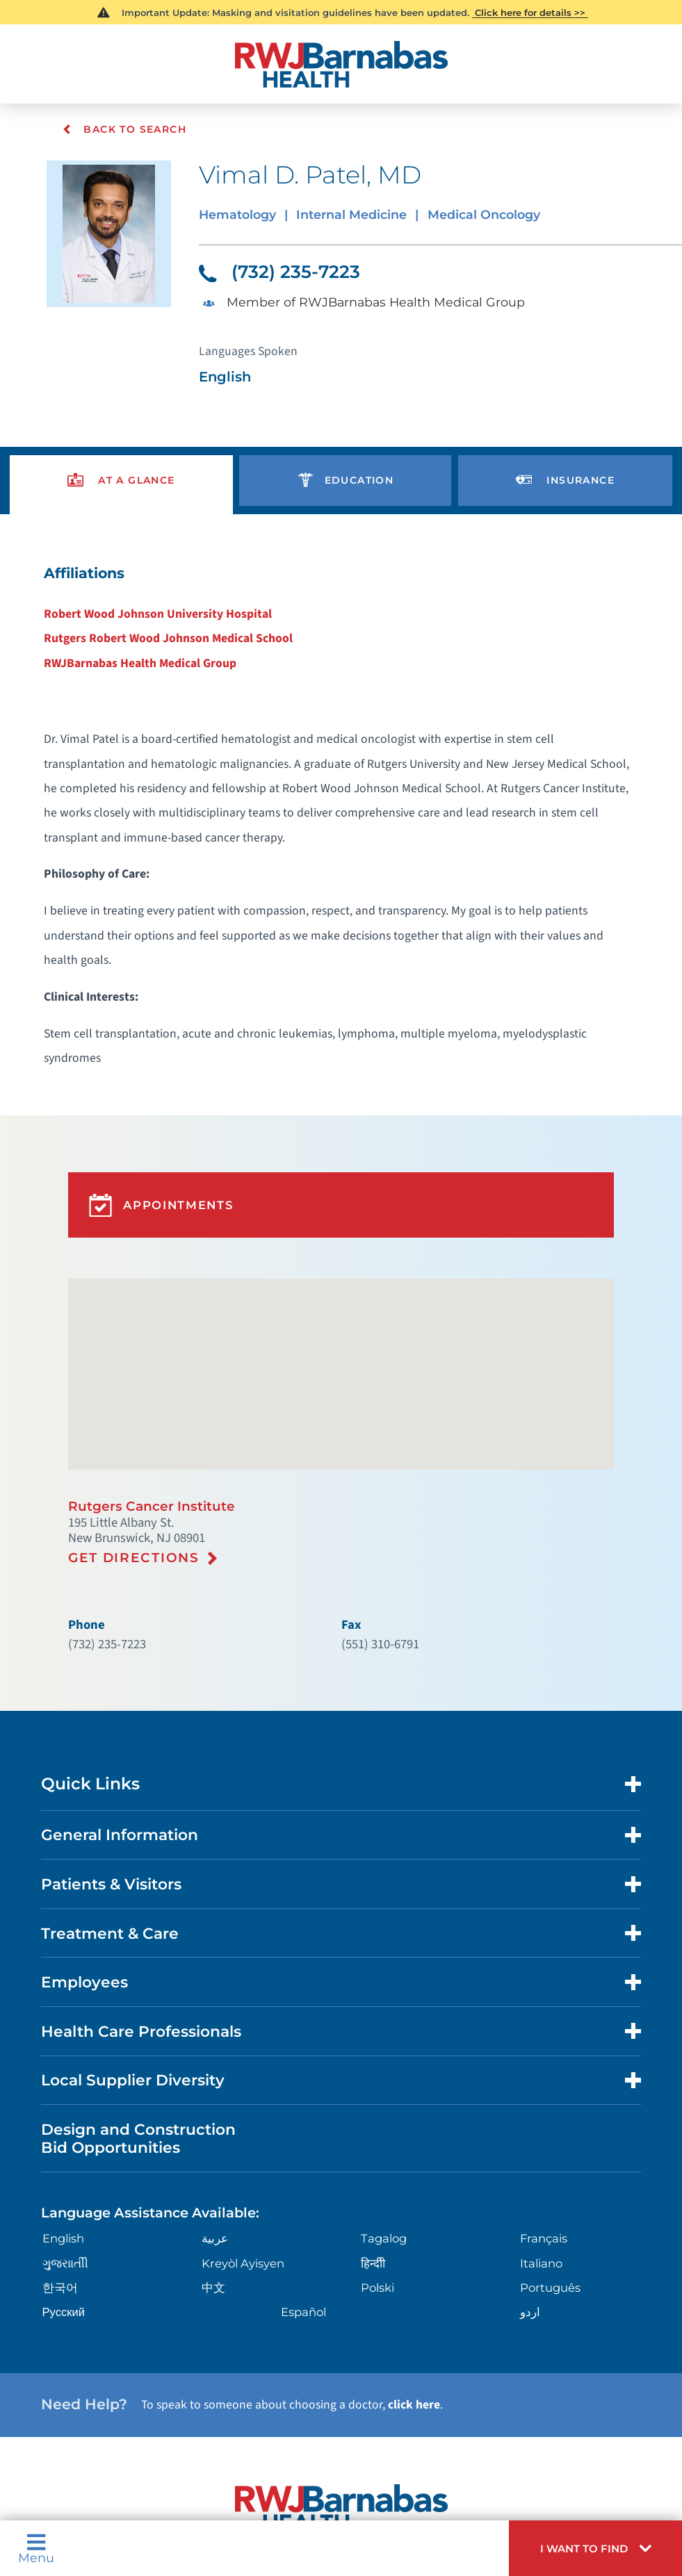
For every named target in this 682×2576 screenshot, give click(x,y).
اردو (530, 2146)
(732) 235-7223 (275, 265)
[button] (605, 2551)
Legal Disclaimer (437, 2451)
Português (550, 2123)
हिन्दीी (372, 2100)
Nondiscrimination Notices (259, 2451)
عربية (213, 2077)
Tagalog (383, 2077)
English (60, 2077)
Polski (377, 2123)
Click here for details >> (529, 11)
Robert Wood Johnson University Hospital (168, 590)
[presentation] (121, 463)
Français (544, 2077)
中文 (211, 2123)
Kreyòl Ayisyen (238, 2100)
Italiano (541, 2100)
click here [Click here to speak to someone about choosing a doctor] (381, 2234)
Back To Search (123, 129)
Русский (60, 2146)
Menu (34, 2551)
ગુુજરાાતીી (62, 2100)
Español (302, 2146)
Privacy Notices (145, 2451)
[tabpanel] (341, 763)
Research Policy (524, 2451)
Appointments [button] (156, 1103)
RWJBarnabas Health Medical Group (153, 636)
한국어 (56, 2123)
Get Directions (131, 1436)
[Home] (341, 61)
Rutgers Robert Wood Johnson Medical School (177, 613)
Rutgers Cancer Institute (145, 1388)
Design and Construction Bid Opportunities (130, 1982)
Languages (360, 2451)
